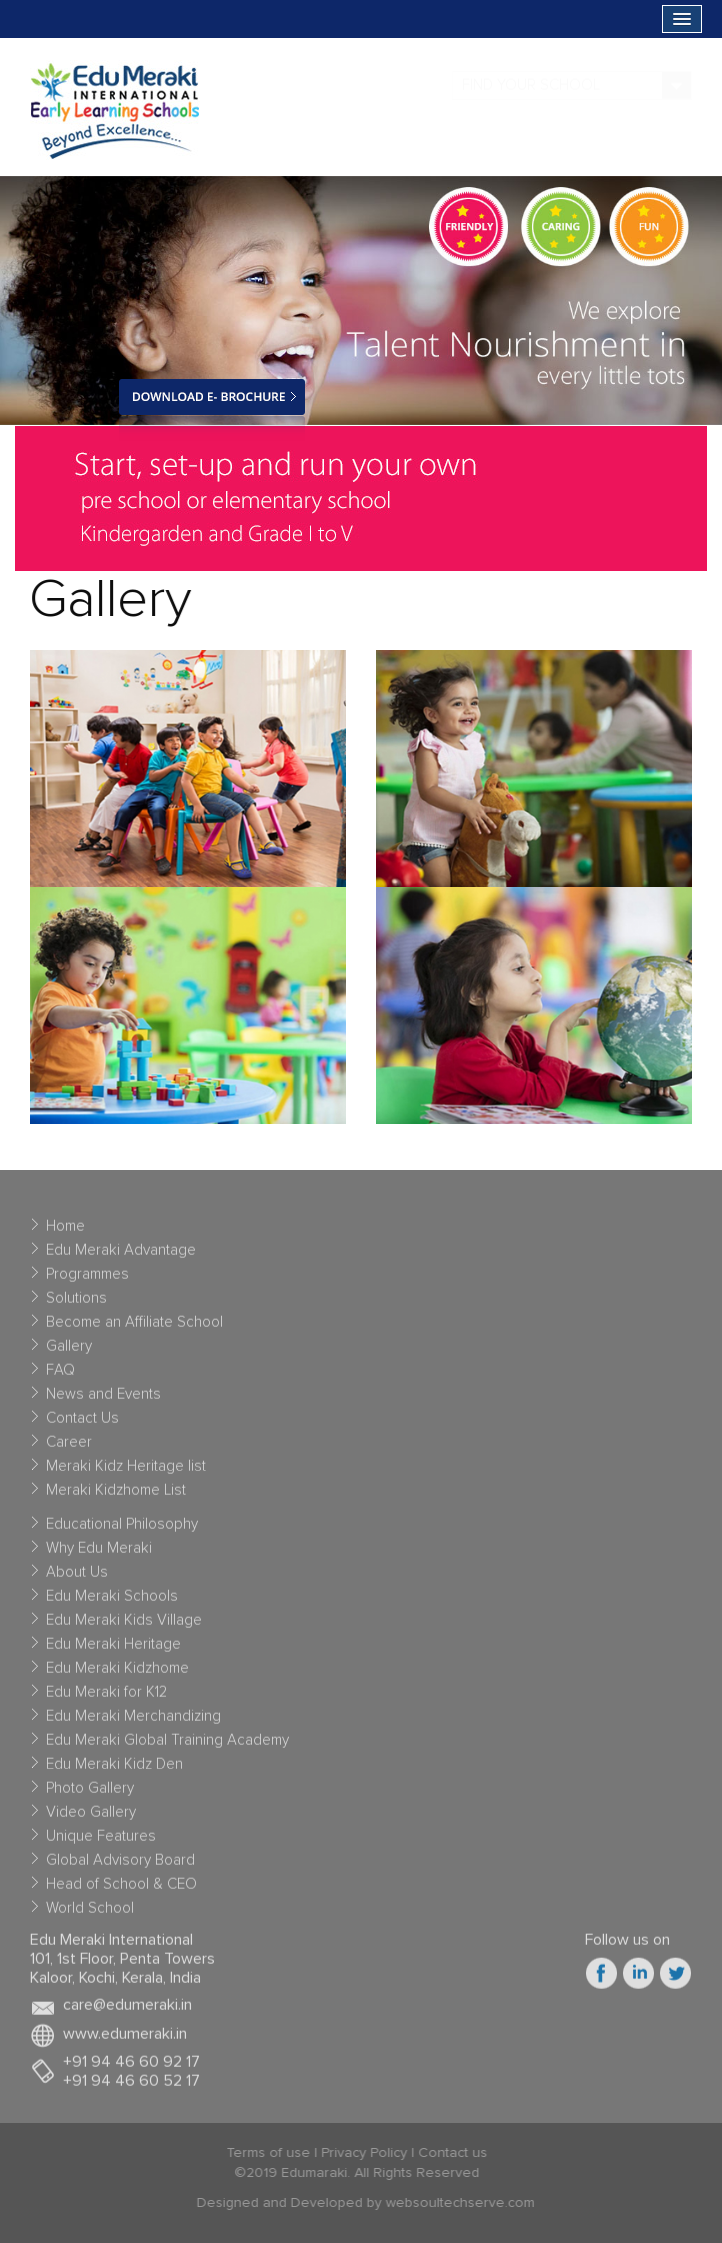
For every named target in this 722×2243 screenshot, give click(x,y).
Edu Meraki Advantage (121, 1255)
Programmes (87, 1279)
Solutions (76, 1303)
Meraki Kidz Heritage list (126, 1471)
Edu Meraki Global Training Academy (167, 1745)
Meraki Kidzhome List (116, 1495)
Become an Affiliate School (134, 1327)
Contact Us (82, 1423)
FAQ (60, 1375)
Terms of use (262, 2153)
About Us (77, 1577)
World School (90, 1913)
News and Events (103, 1399)
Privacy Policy (358, 2153)
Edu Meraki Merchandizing (133, 1721)
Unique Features (101, 1841)
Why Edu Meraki (99, 1553)
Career (69, 1447)
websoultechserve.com (465, 2203)
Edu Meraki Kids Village (124, 1625)
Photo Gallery (90, 1793)
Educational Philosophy (122, 1529)
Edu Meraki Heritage (113, 1649)
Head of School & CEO (121, 1889)
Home (65, 1231)
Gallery (69, 1351)
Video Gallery (91, 1817)
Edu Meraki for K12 (106, 1697)
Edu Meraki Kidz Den (114, 1769)
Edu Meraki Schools (112, 1601)
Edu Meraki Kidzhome (117, 1673)
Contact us (446, 2153)
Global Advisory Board (120, 1865)
